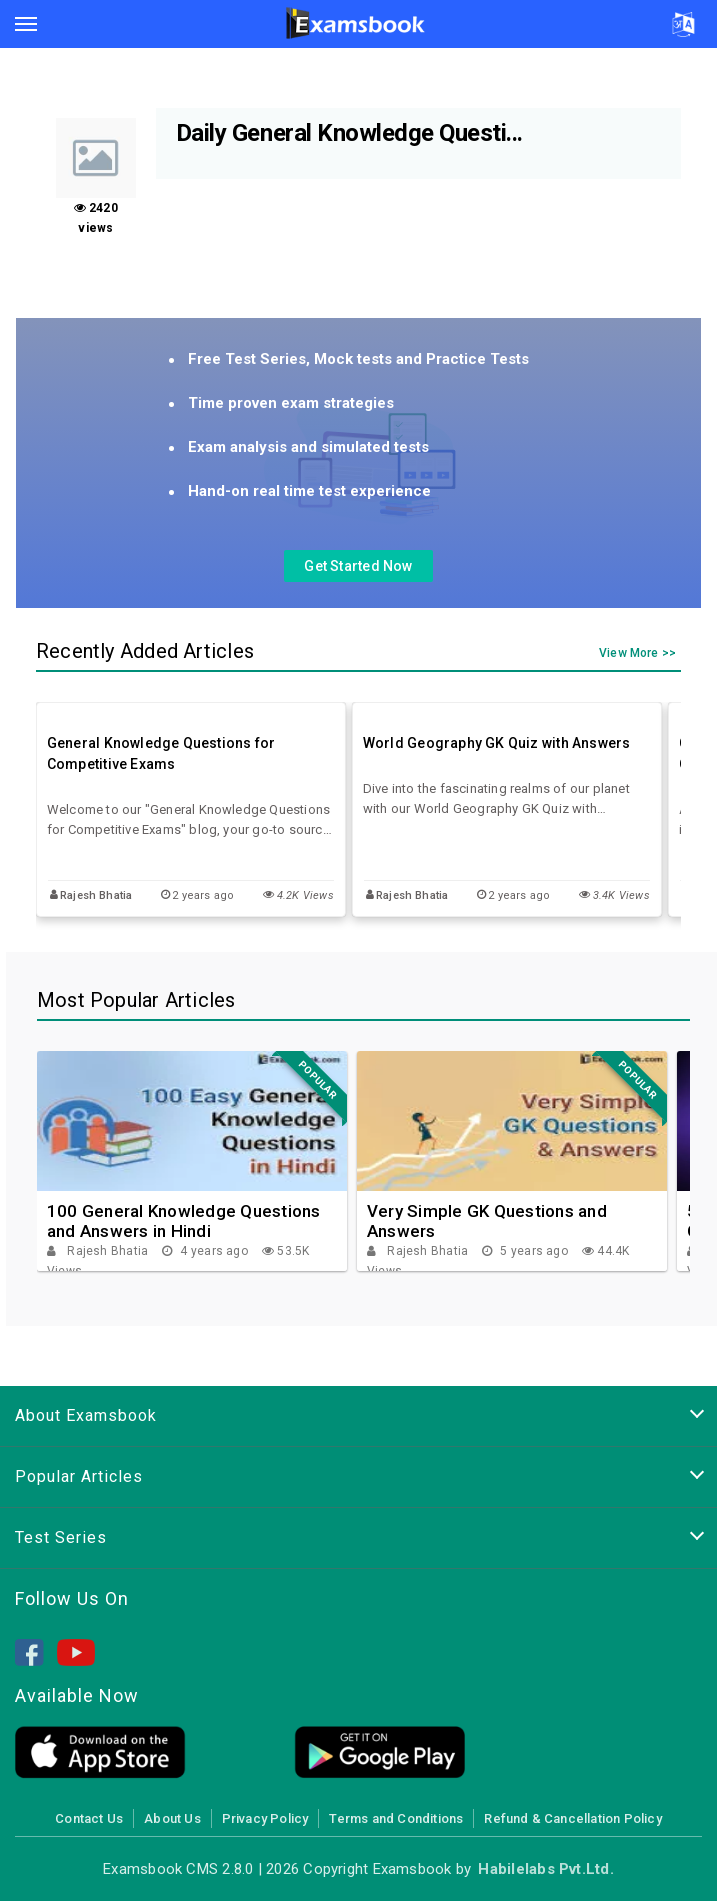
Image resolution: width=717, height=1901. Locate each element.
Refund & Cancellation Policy (572, 1818)
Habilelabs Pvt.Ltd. (545, 1869)
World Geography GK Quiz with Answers (497, 743)
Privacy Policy (265, 1818)
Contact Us (89, 1818)
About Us (172, 1818)
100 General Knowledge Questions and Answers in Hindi (184, 1221)
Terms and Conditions (396, 1818)
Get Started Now (358, 566)
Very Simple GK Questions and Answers (487, 1221)
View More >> (637, 654)
